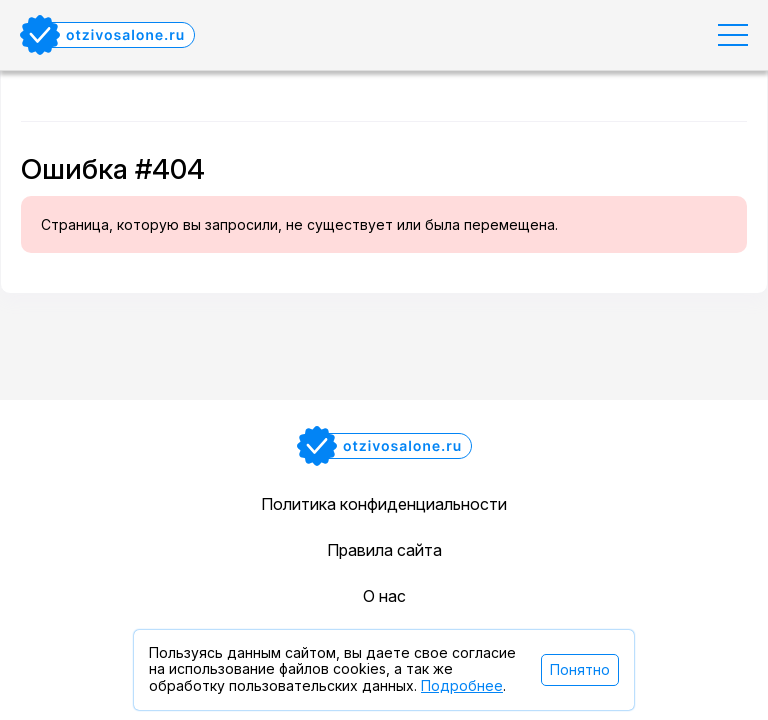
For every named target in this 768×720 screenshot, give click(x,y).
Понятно (580, 669)
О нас (384, 596)
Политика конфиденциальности (384, 504)
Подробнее (462, 685)
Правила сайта (384, 550)
